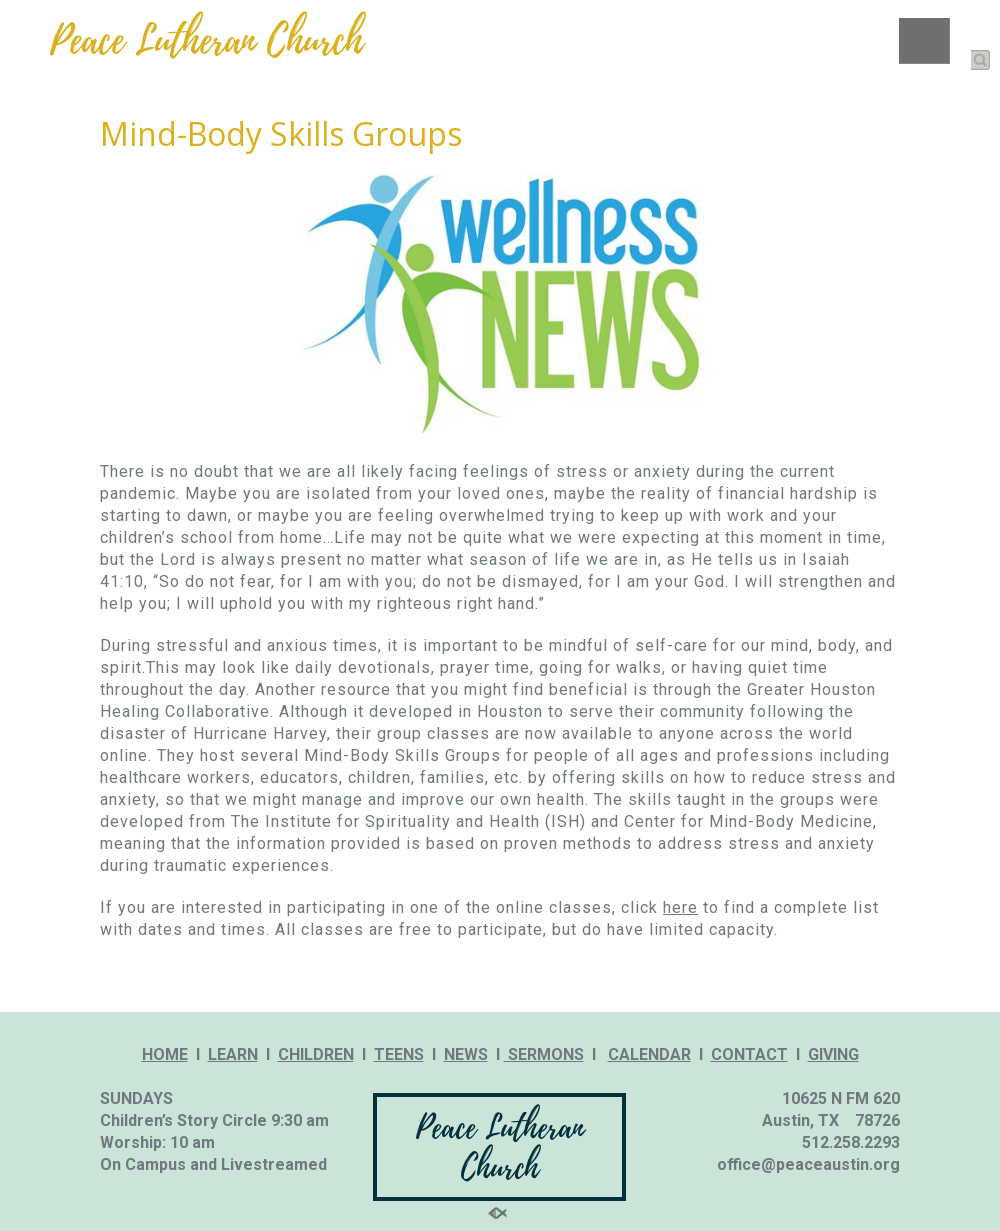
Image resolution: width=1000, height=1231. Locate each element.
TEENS (399, 1054)
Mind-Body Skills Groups (281, 133)
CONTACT (749, 1054)
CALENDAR (649, 1054)
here (680, 907)
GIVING (833, 1054)
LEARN (233, 1054)
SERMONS (544, 1054)
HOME (165, 1054)
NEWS (466, 1054)
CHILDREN (316, 1054)
